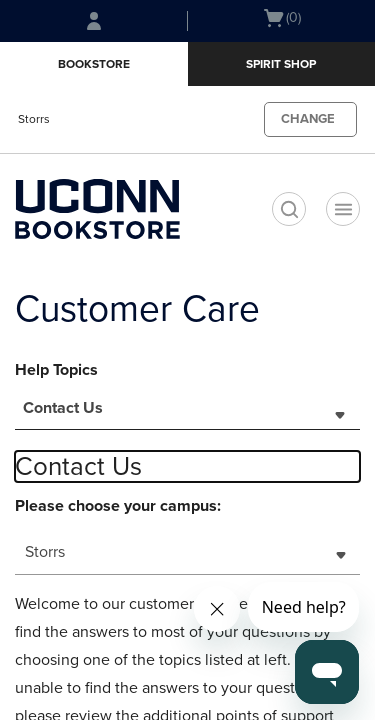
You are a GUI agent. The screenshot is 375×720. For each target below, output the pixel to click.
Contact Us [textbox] (63, 408)
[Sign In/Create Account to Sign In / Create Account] (94, 21)
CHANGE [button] (308, 119)
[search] (289, 209)
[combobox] (187, 414)
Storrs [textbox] (45, 552)
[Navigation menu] (343, 209)
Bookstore (94, 64)
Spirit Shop (281, 64)
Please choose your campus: (118, 506)
